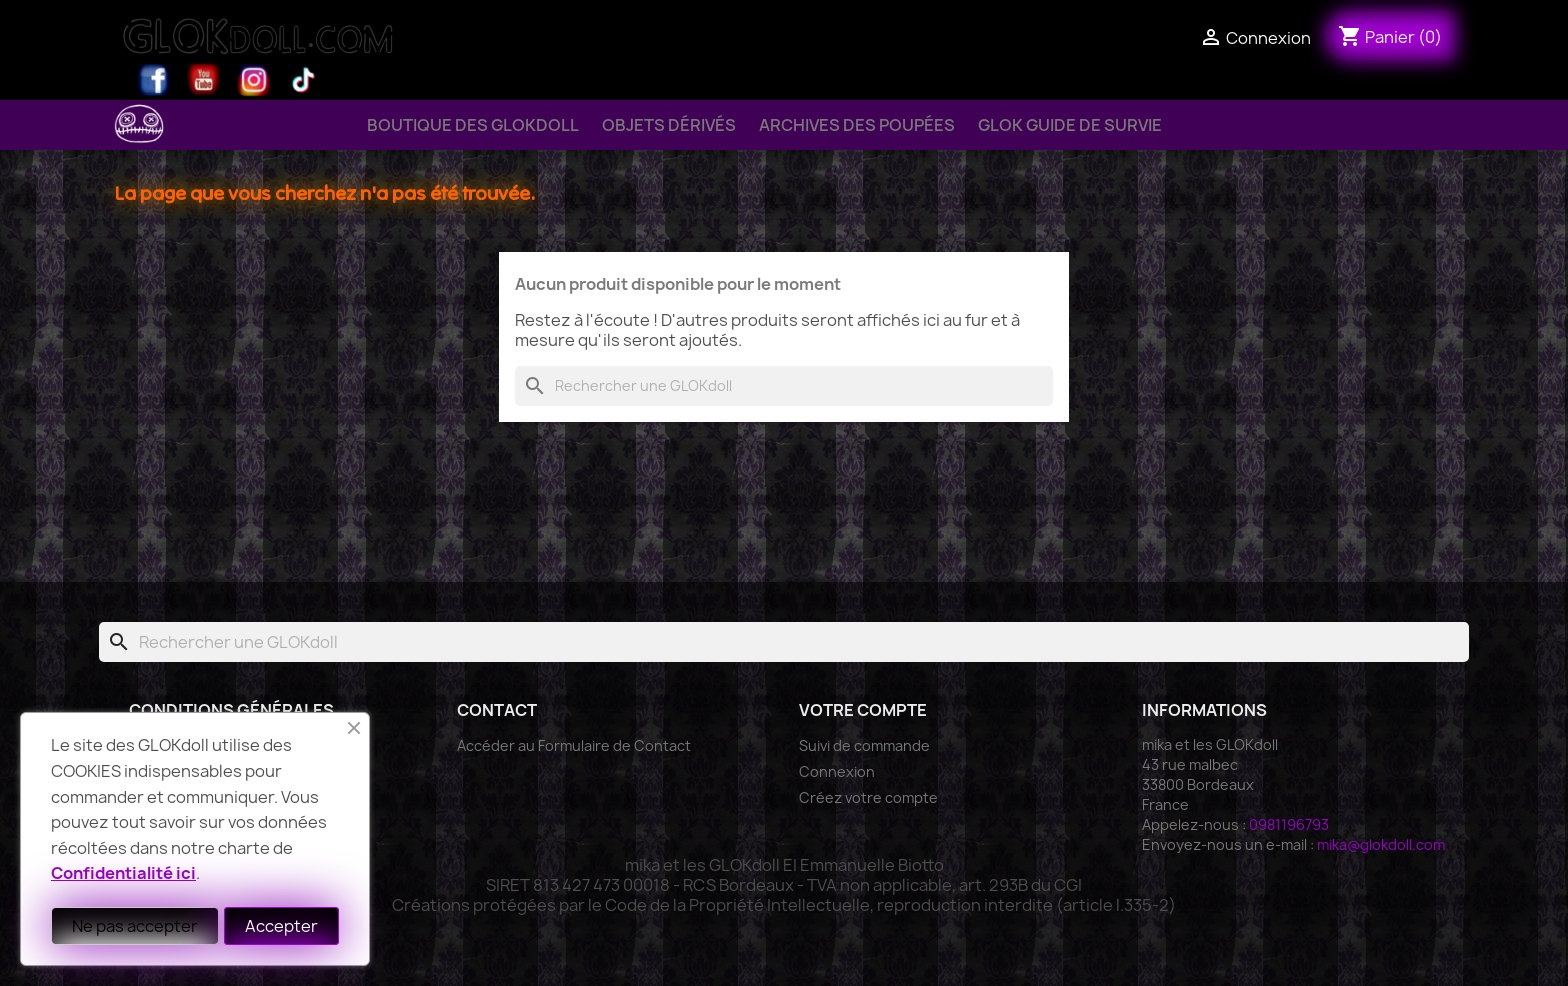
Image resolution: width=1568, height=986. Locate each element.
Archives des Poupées (857, 125)
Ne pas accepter (135, 926)
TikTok (304, 80)
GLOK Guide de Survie (1070, 125)
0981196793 (1289, 824)
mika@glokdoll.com (1381, 844)
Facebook (154, 80)
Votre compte (863, 710)
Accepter (281, 926)
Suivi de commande (864, 745)
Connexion (837, 771)
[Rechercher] (784, 386)
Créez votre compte (868, 797)
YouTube (204, 80)
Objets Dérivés (669, 125)
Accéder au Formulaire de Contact (574, 745)
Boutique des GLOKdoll (473, 125)
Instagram (254, 80)
